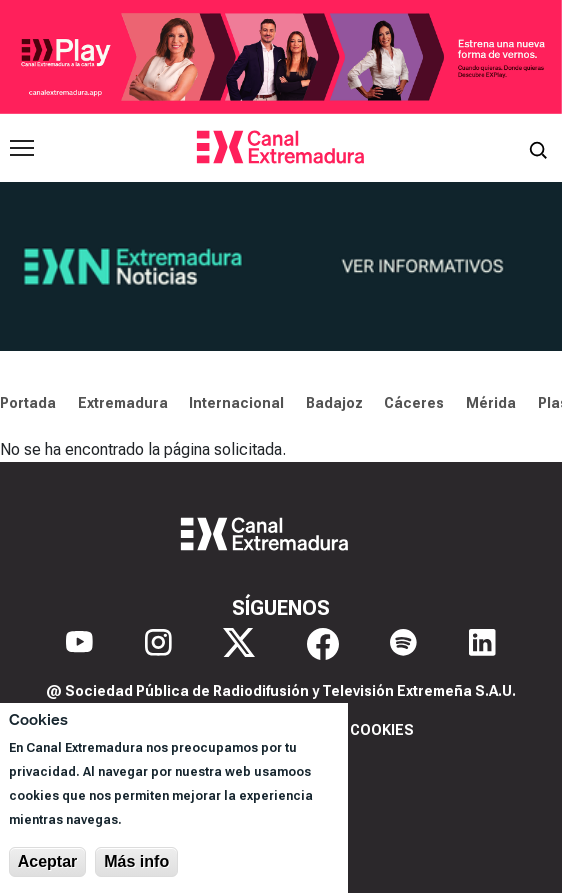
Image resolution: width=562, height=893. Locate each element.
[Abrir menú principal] (22, 148)
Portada (28, 403)
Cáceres (414, 403)
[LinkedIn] (482, 644)
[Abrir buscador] (538, 148)
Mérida (491, 403)
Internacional (236, 403)
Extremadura (123, 403)
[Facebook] (323, 644)
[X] (239, 644)
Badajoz (334, 403)
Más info (136, 861)
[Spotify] (403, 644)
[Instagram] (158, 644)
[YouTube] (79, 644)
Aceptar (48, 861)
